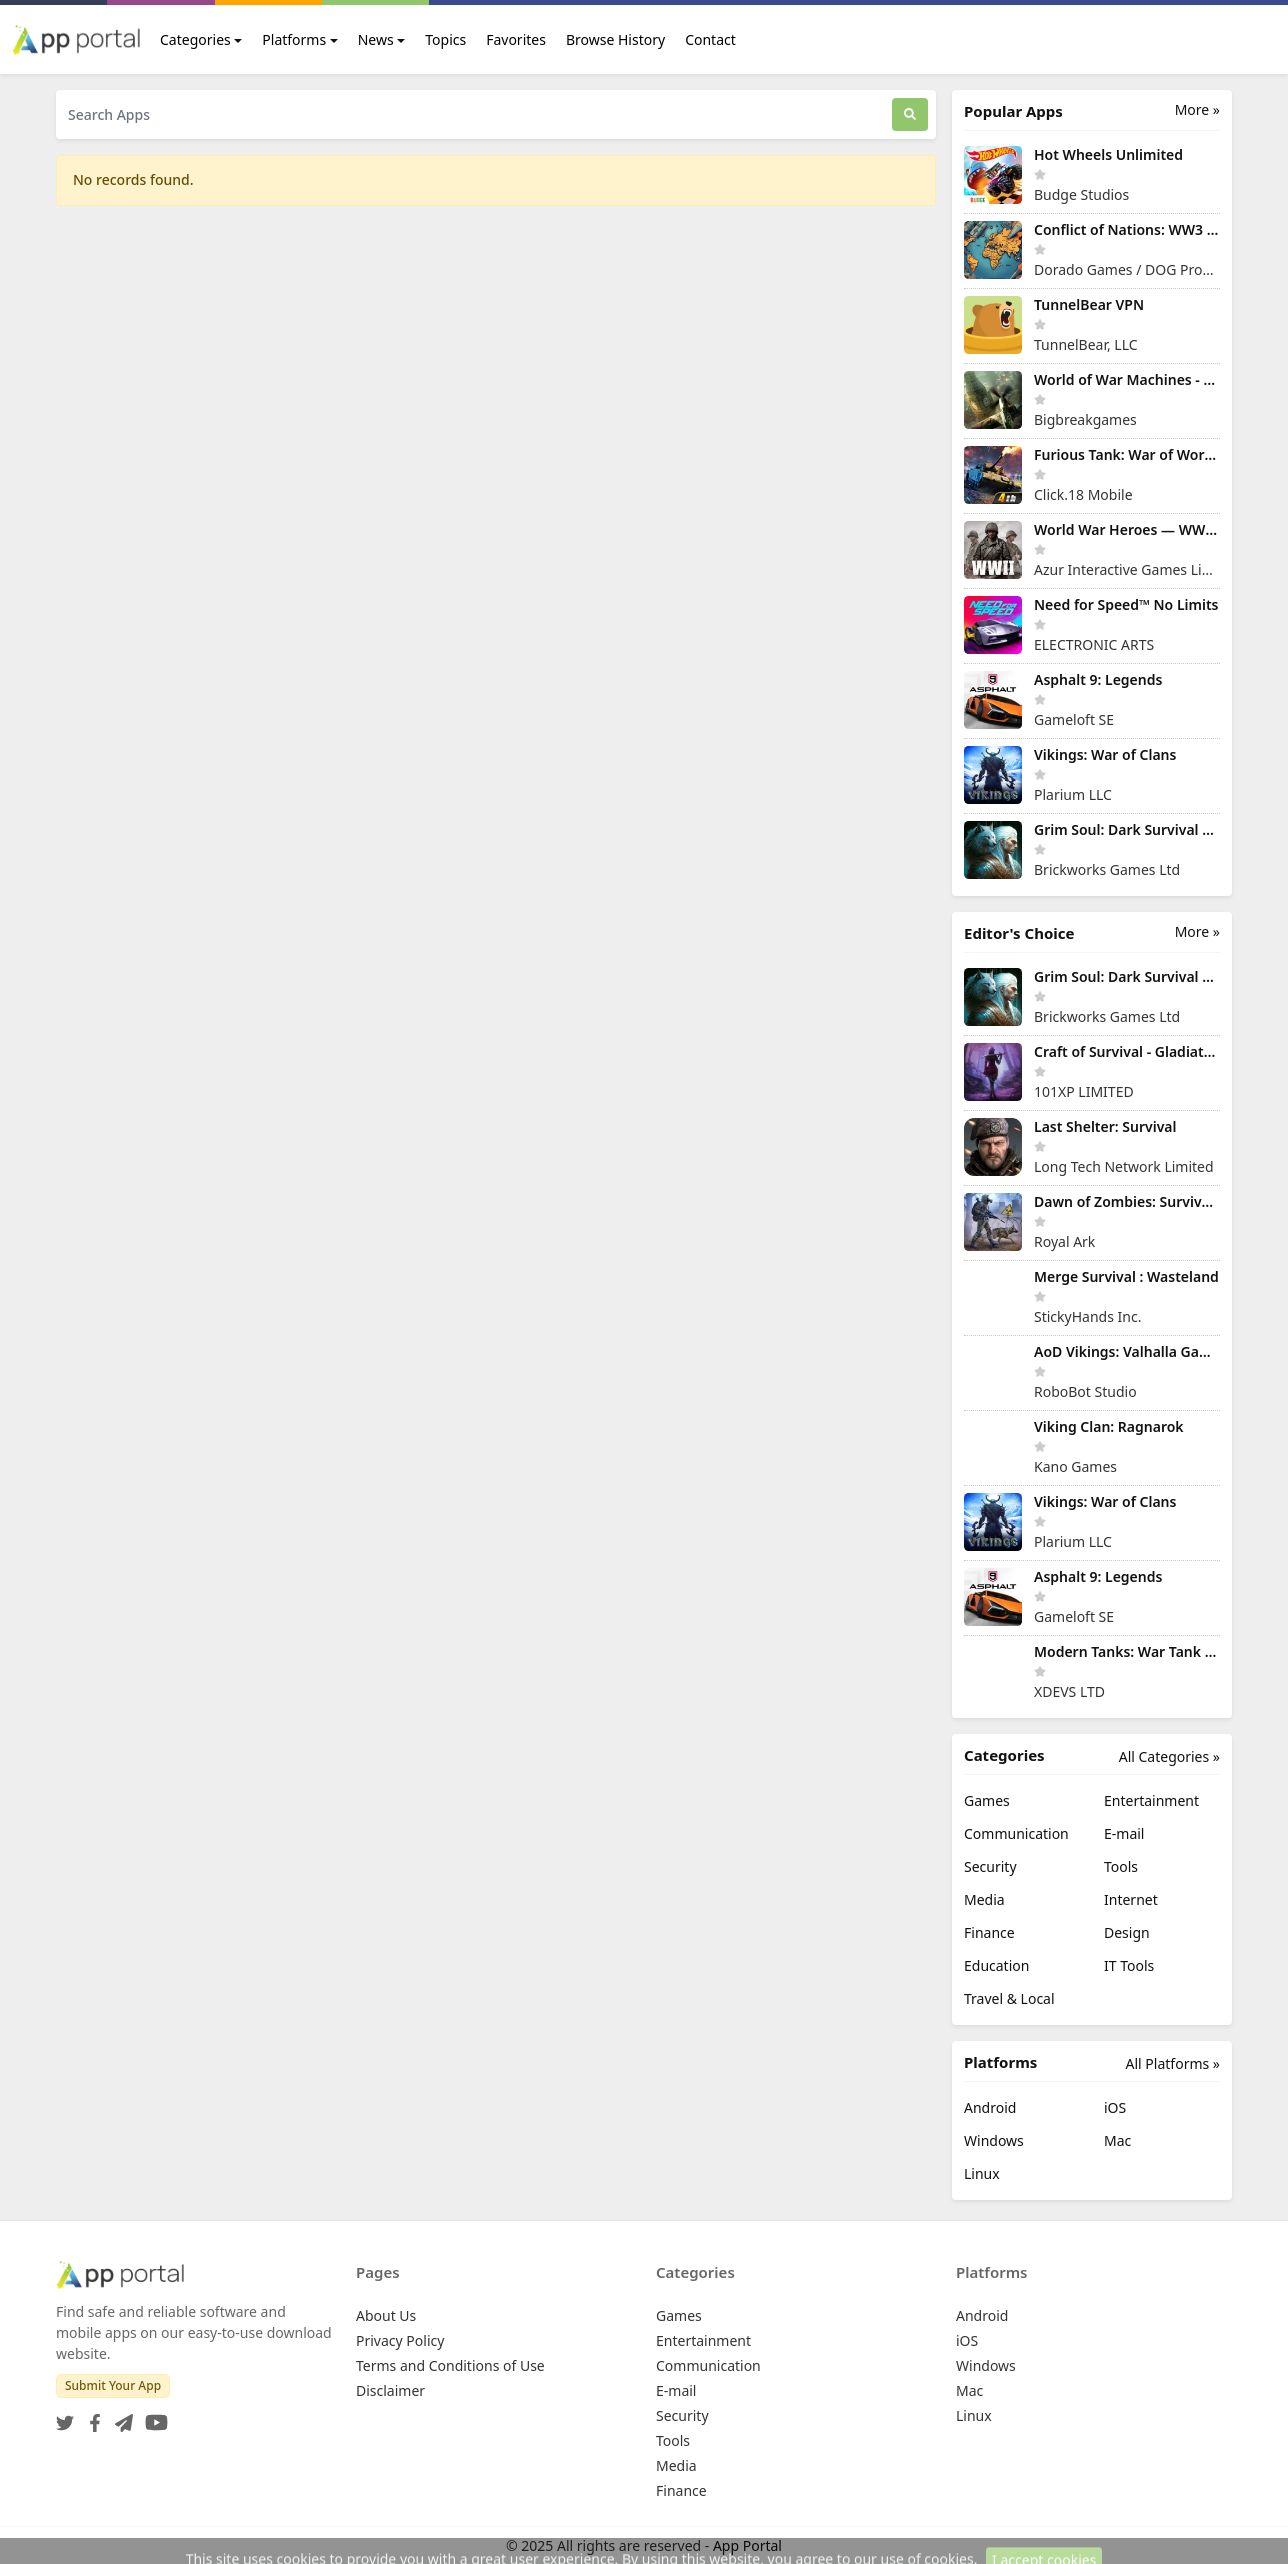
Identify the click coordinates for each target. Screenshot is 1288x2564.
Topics (445, 39)
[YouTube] (152, 2416)
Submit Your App (113, 2385)
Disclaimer (390, 2390)
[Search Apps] (474, 114)
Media (984, 1899)
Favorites (516, 39)
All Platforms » (1173, 2063)
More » (1197, 109)
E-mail (1124, 1833)
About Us (386, 2315)
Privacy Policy (400, 2340)
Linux (982, 2173)
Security (990, 1866)
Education (996, 1965)
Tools (1121, 1866)
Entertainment (1151, 1800)
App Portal (747, 2545)
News (376, 39)
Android (990, 2107)
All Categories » (1169, 1756)
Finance (989, 1932)
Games (987, 1800)
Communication (1016, 1833)
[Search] (910, 114)
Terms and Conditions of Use (450, 2365)
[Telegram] (120, 2416)
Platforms (294, 39)
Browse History (615, 39)
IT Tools (1129, 1965)
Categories (195, 39)
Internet (1131, 1899)
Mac (1117, 2140)
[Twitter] (65, 2416)
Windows (994, 2140)
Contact (710, 39)
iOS (1115, 2107)
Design (1127, 1932)
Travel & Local (1009, 1998)
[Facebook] (91, 2416)
